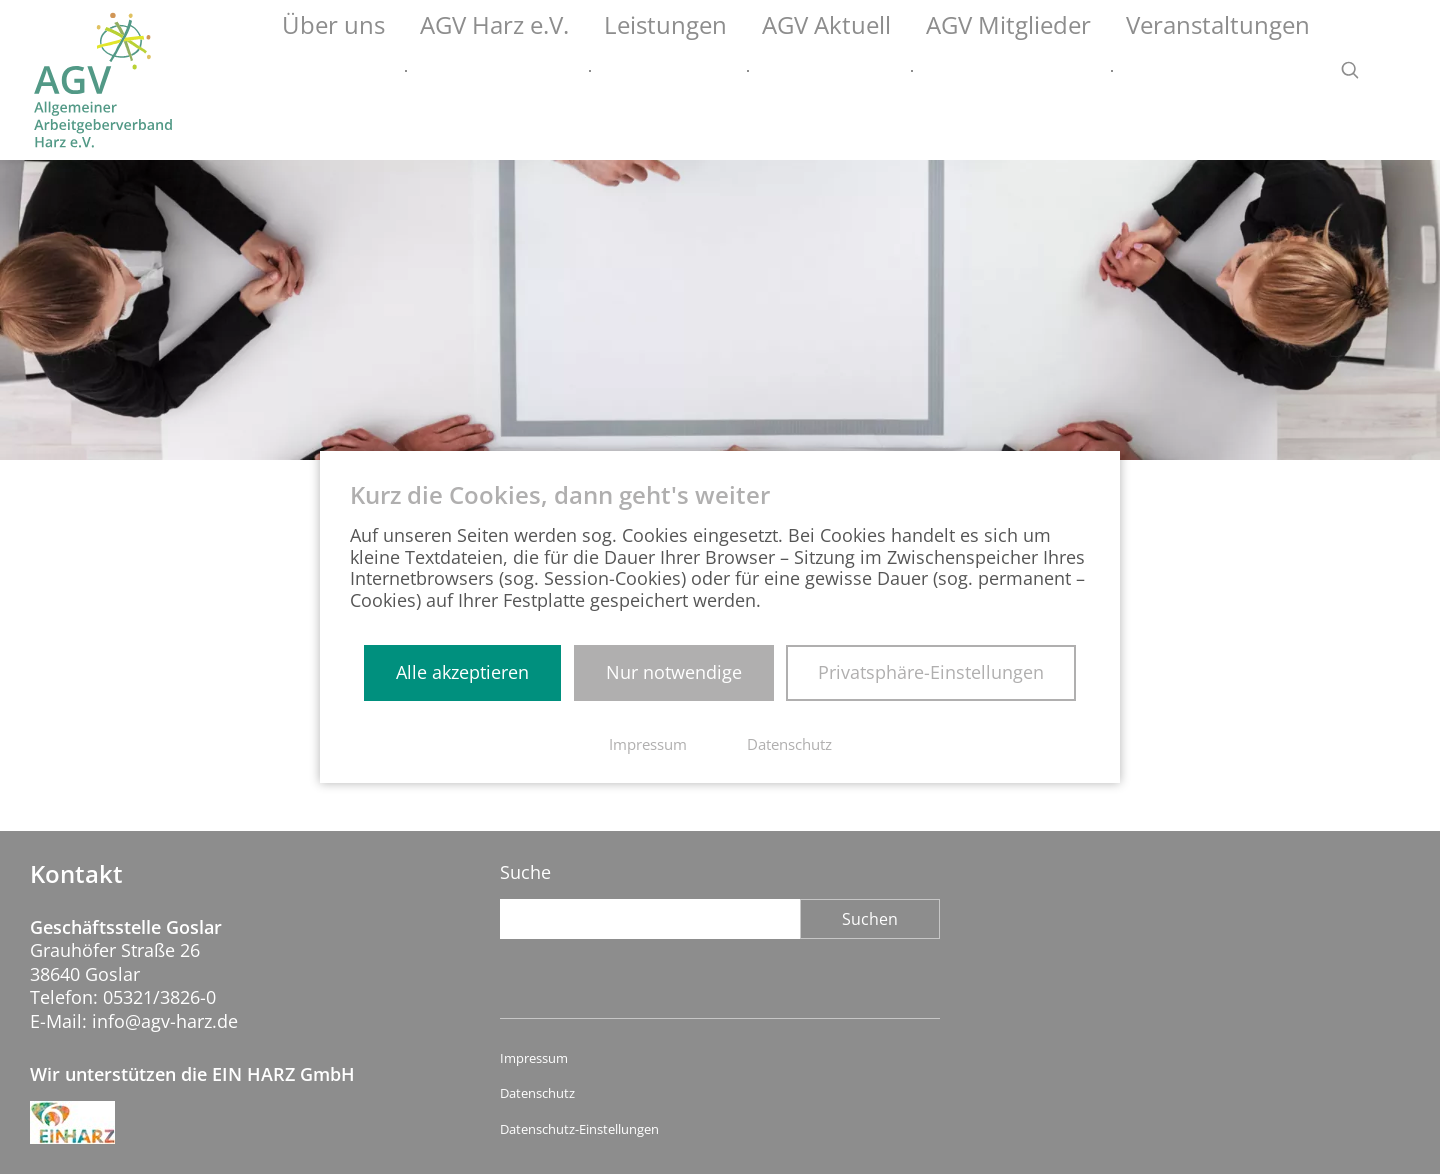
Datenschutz (537, 1093)
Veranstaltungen (1241, 71)
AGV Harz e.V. (661, 71)
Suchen (870, 919)
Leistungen (799, 71)
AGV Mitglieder (1074, 71)
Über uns (530, 71)
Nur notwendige (674, 672)
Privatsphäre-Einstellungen (931, 672)
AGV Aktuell (928, 71)
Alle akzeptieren (462, 672)
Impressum (534, 1058)
